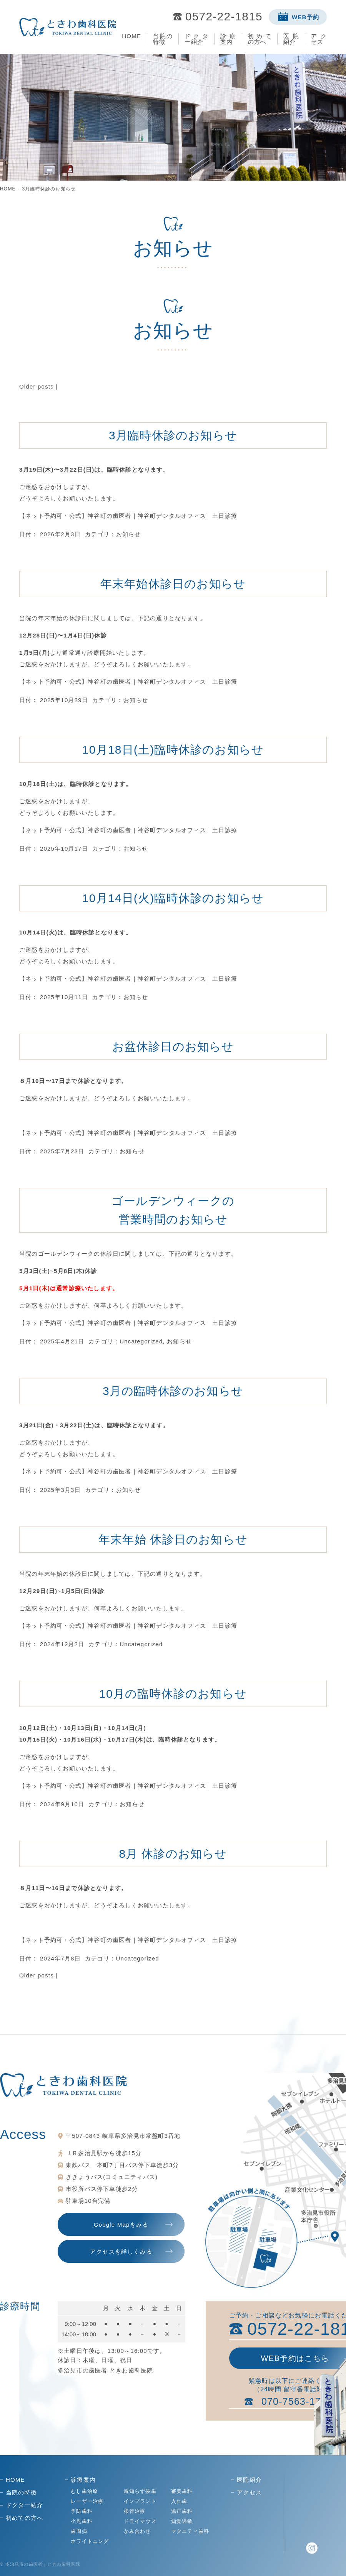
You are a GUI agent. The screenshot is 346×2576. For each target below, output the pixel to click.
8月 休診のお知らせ (173, 1853)
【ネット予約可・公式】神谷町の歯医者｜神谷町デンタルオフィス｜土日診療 (128, 515)
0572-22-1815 (224, 16)
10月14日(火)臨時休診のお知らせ (173, 898)
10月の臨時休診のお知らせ (173, 1693)
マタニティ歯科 (190, 2531)
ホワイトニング (90, 2541)
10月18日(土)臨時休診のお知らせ (173, 749)
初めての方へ (259, 39)
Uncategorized (141, 1341)
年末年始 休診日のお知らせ (173, 1539)
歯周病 (79, 2531)
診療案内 (228, 39)
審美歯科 (182, 2491)
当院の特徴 (163, 39)
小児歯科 (82, 2521)
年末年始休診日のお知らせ (173, 583)
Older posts (36, 386)
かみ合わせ (137, 2531)
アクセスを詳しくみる (121, 2251)
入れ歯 (179, 2501)
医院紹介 (291, 39)
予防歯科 (82, 2511)
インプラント (140, 2501)
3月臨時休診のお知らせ (173, 435)
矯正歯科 (182, 2511)
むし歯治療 (84, 2491)
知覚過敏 (182, 2521)
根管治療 (135, 2511)
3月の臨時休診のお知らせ (173, 1391)
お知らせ (128, 534)
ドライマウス (140, 2521)
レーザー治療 (87, 2501)
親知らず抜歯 (140, 2491)
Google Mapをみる (121, 2224)
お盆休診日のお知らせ (173, 1046)
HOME (131, 36)
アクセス (319, 39)
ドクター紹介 (196, 39)
